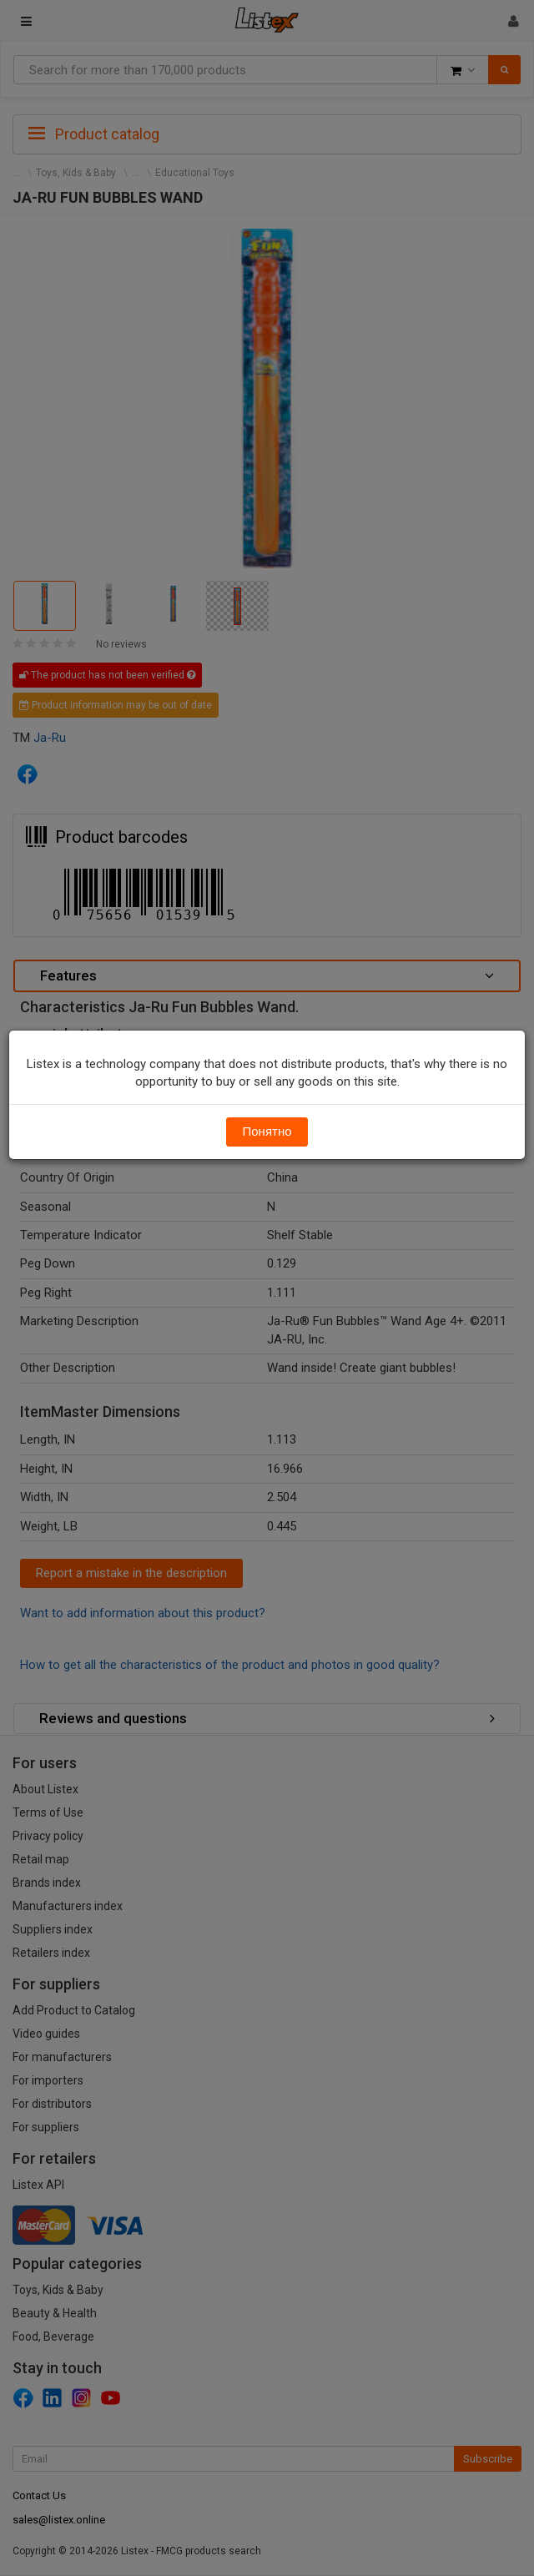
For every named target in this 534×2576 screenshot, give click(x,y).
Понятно (266, 1131)
